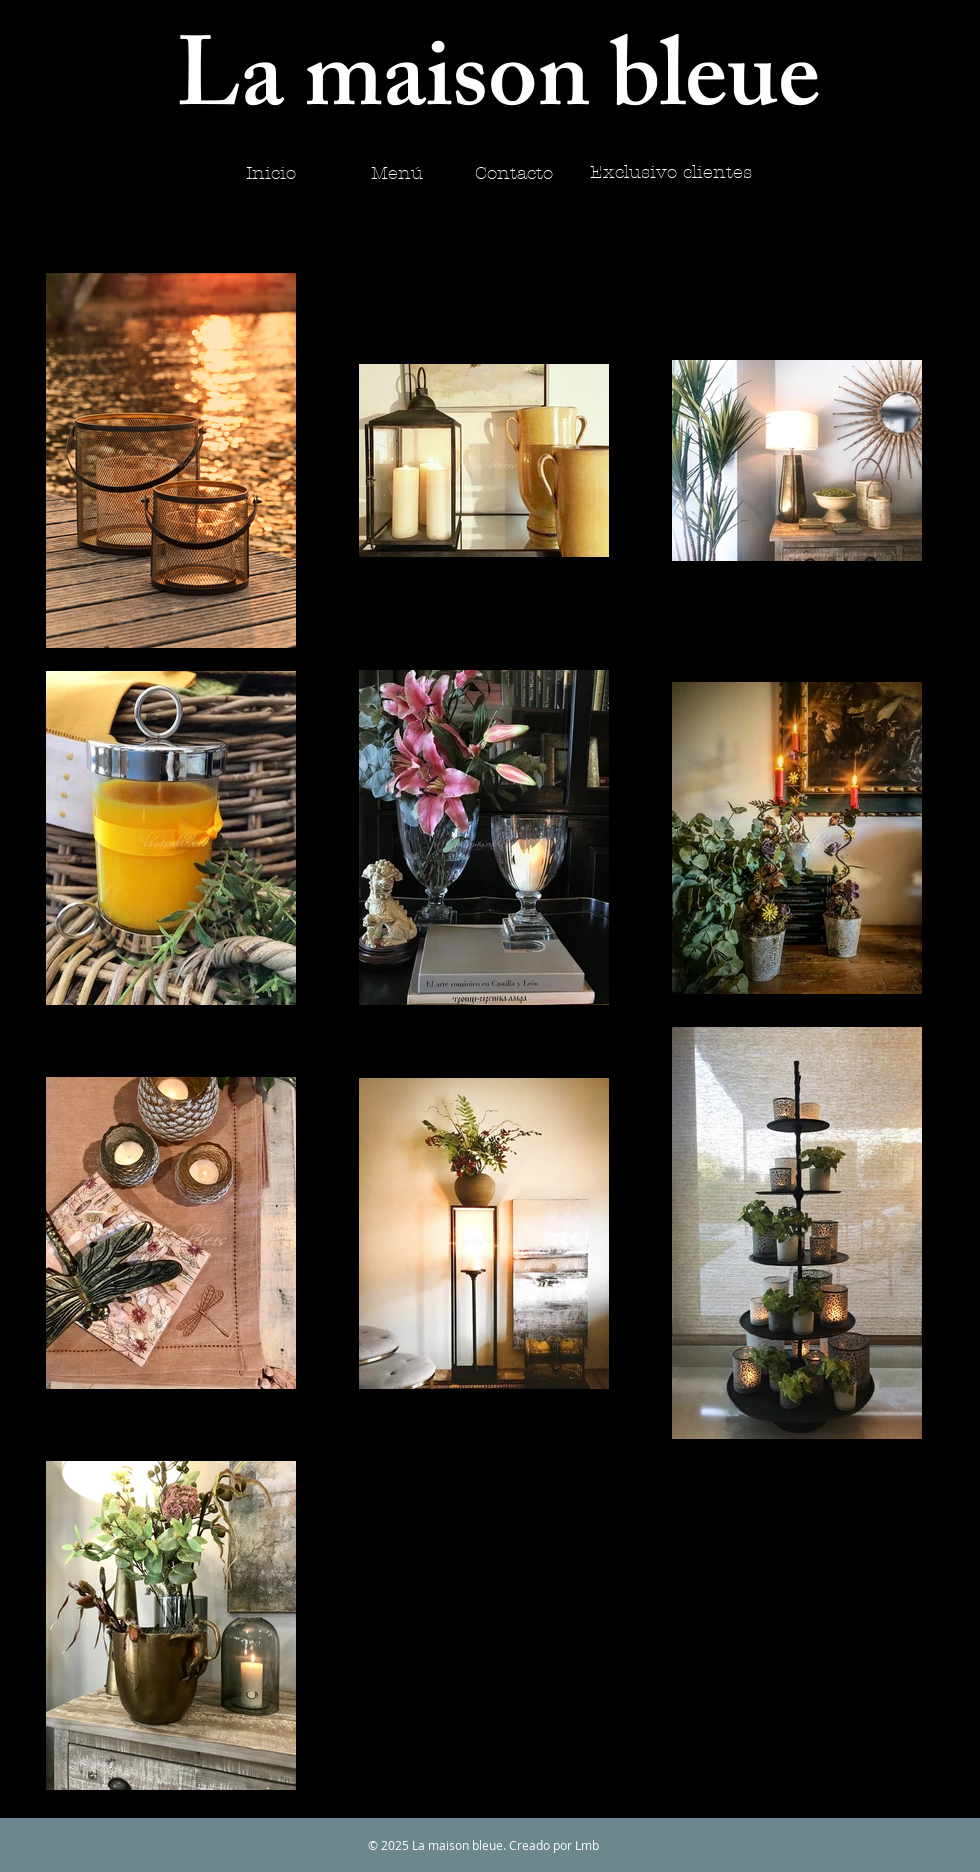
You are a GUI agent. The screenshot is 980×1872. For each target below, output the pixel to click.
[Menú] (397, 174)
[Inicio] (270, 174)
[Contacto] (513, 174)
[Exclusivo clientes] (671, 173)
